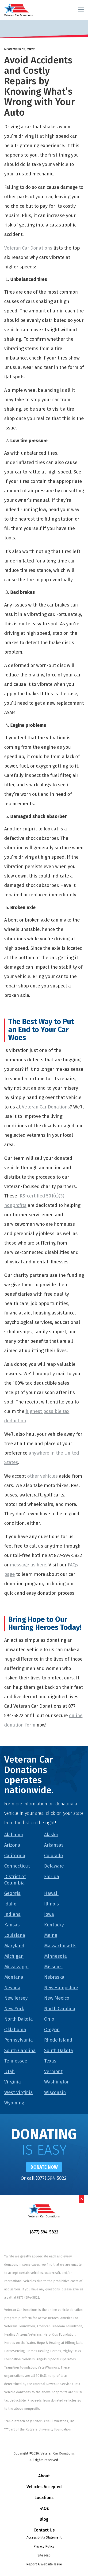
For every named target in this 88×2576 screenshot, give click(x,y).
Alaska (51, 1834)
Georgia (12, 1893)
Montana (13, 1977)
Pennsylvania (18, 2040)
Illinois (51, 1904)
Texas (50, 2061)
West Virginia (18, 2092)
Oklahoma (15, 2029)
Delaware (54, 1866)
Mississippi (16, 1966)
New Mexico (56, 1998)
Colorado (53, 1855)
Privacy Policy (44, 2546)
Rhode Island (58, 2040)
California (14, 1855)
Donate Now (44, 2167)
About (44, 2476)
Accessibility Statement (44, 2538)
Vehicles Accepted (44, 2486)
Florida (51, 1876)
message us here (28, 1565)
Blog (44, 2519)
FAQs (44, 2508)
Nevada (12, 1987)
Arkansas (54, 1845)
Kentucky (54, 1925)
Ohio (49, 2019)
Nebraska (54, 1977)
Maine (50, 1935)
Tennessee (15, 2061)
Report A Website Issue (44, 2564)
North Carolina (59, 2008)
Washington (57, 2082)
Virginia (12, 2082)
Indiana (12, 1914)
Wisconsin (55, 2092)
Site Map (44, 2555)
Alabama (13, 1834)
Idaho (10, 1904)
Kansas (12, 1925)
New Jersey (16, 1998)
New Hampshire (61, 1987)
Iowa (49, 1914)
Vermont (53, 2071)
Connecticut (17, 1866)
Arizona (12, 1845)
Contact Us (44, 2530)
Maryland (14, 1946)
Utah (9, 2071)
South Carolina (20, 2050)
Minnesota (55, 1956)
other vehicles (42, 1476)
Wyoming (14, 2103)
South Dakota (58, 2050)
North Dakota (18, 2019)
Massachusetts (60, 1946)
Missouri (53, 1966)
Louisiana (14, 1935)
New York (14, 2008)
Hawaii (51, 1893)
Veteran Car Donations (28, 248)
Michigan (14, 1956)
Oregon (52, 2029)
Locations (44, 2497)
